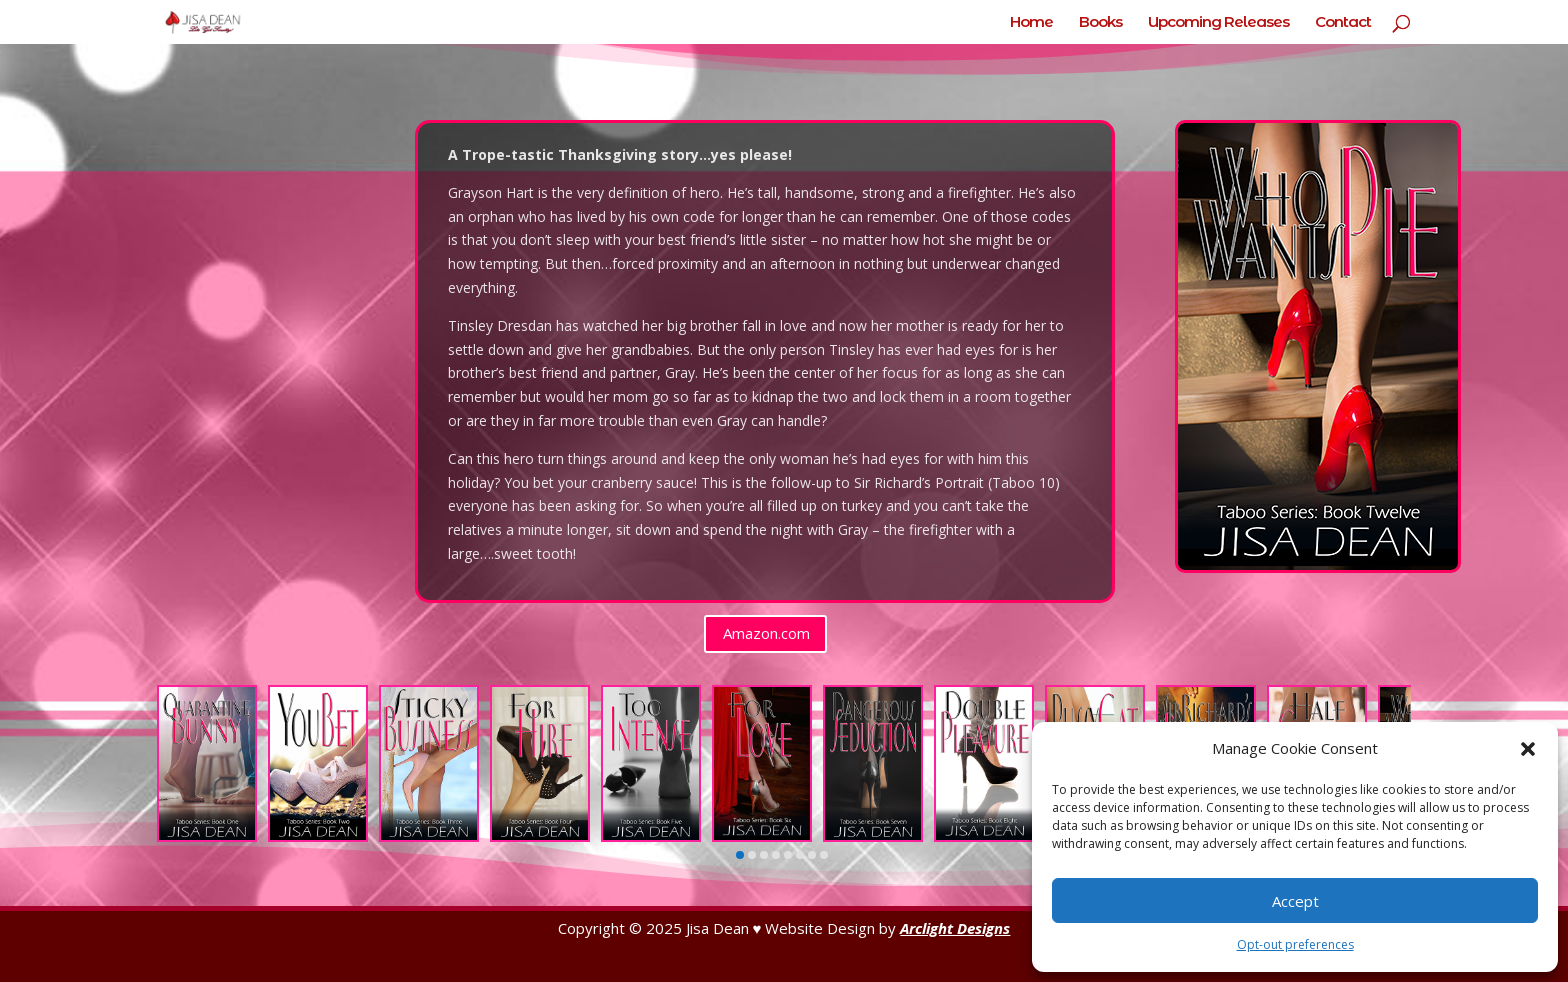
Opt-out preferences (1295, 944)
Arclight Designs (955, 928)
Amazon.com (766, 633)
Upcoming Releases (1218, 23)
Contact (1343, 23)
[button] (1528, 749)
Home (1031, 23)
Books (1100, 23)
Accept (1295, 901)
